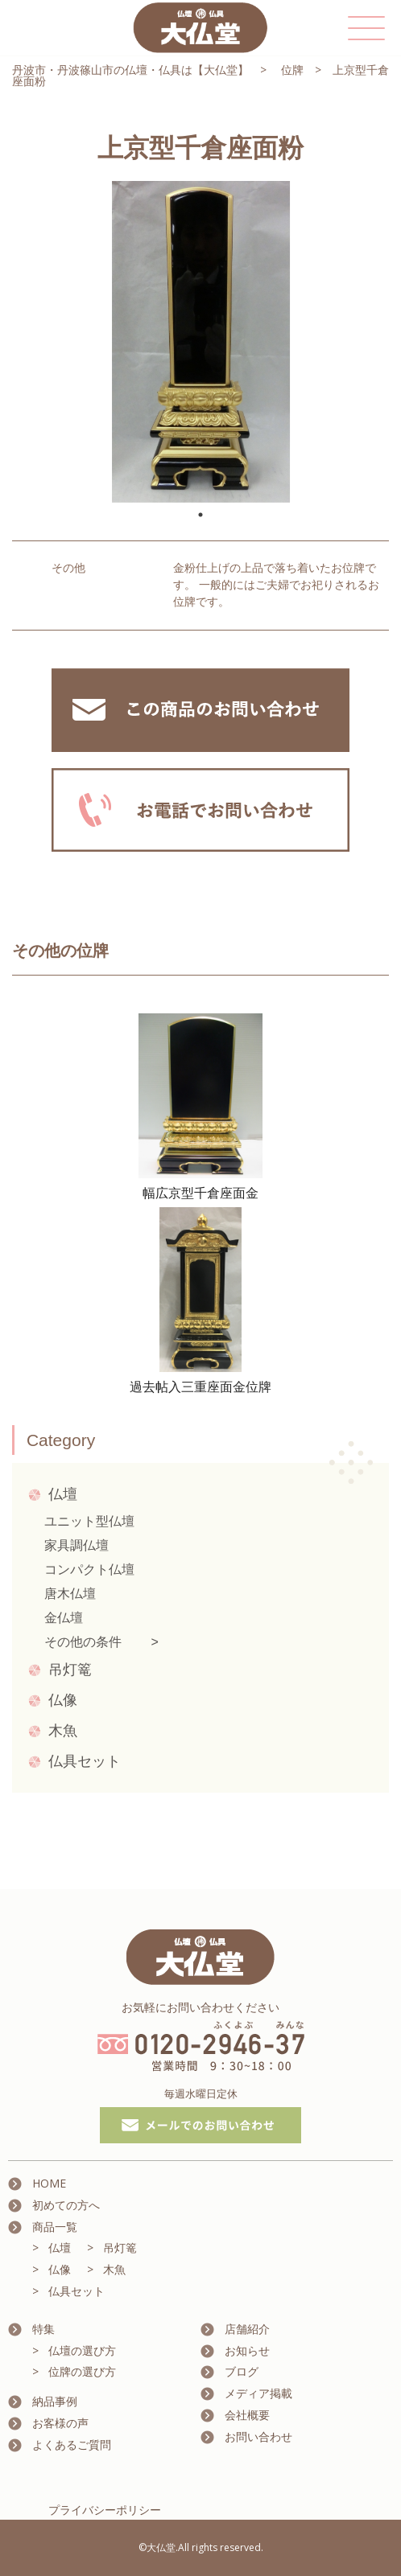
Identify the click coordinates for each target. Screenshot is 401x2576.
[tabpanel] (200, 342)
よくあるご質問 (71, 2444)
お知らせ (247, 2350)
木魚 (62, 1731)
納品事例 (54, 2401)
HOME (49, 2183)
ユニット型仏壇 (89, 1521)
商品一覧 (54, 2226)
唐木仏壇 (70, 1593)
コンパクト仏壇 (89, 1569)
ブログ (241, 2371)
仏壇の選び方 (82, 2350)
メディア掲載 (258, 2393)
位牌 (292, 69)
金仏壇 (63, 1618)
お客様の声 (60, 2422)
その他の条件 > (101, 1642)
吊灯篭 (70, 1670)
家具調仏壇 (76, 1545)
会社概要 (247, 2414)
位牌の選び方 (82, 2371)
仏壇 (62, 1494)
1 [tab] (200, 515)
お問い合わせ (258, 2436)
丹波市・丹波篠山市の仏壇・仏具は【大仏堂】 (130, 69)
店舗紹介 (247, 2328)
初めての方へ (66, 2204)
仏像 (62, 1700)
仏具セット (84, 1761)
